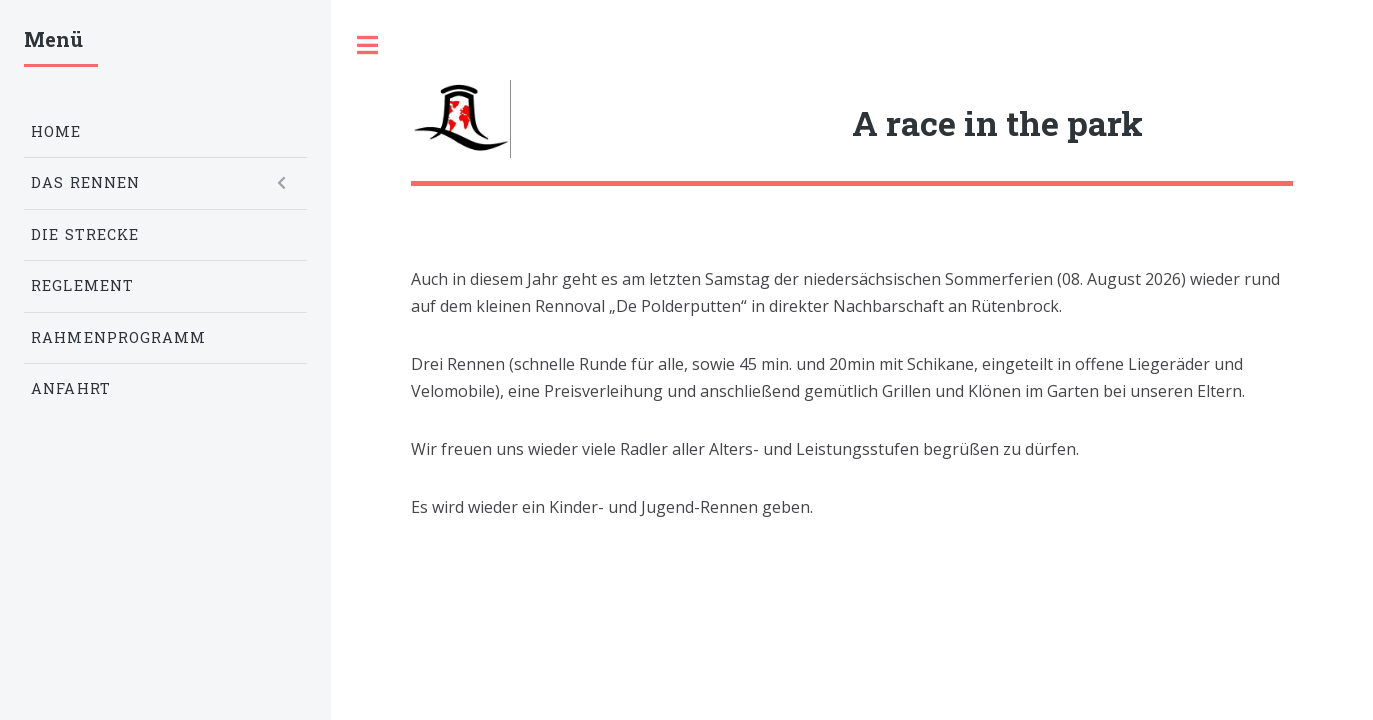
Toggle (367, 45)
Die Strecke (85, 234)
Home (56, 131)
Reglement (82, 285)
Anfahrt (71, 388)
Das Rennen (85, 182)
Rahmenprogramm (118, 337)
